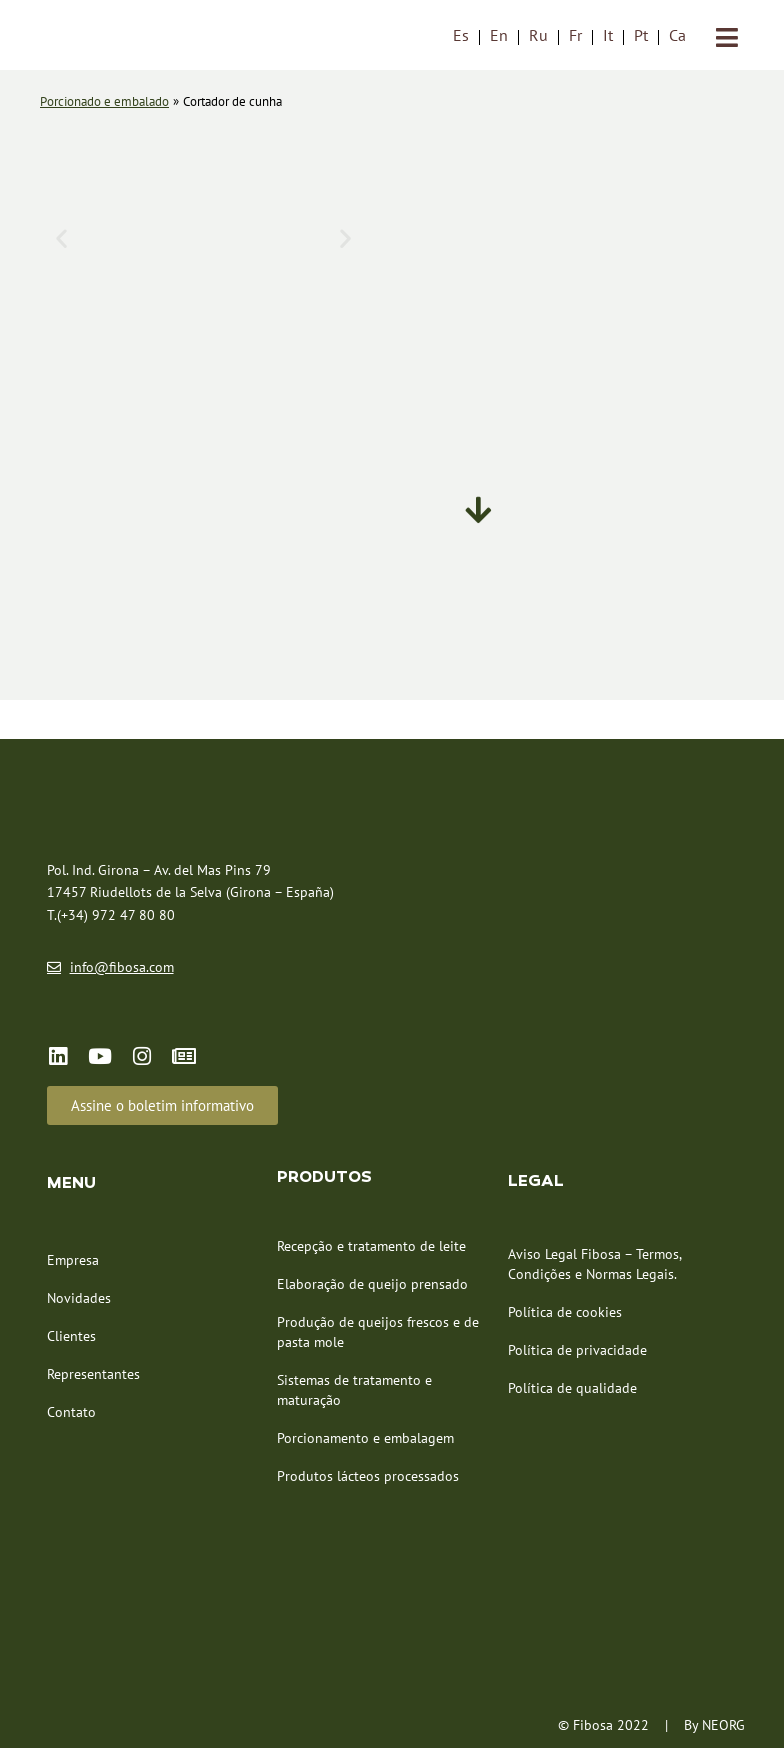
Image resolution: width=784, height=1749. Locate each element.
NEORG (723, 1727)
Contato (71, 1413)
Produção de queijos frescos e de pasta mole (378, 1334)
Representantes (93, 1375)
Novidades (79, 1299)
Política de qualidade (572, 1390)
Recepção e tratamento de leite (371, 1248)
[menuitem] (461, 35)
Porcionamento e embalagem (365, 1440)
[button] (61, 237)
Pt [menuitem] (641, 36)
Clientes (71, 1337)
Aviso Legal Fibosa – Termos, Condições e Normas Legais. (594, 1266)
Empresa (73, 1261)
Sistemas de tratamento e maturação (354, 1392)
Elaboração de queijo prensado (372, 1286)
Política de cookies (565, 1314)
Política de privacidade (577, 1352)
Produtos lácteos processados (368, 1478)
